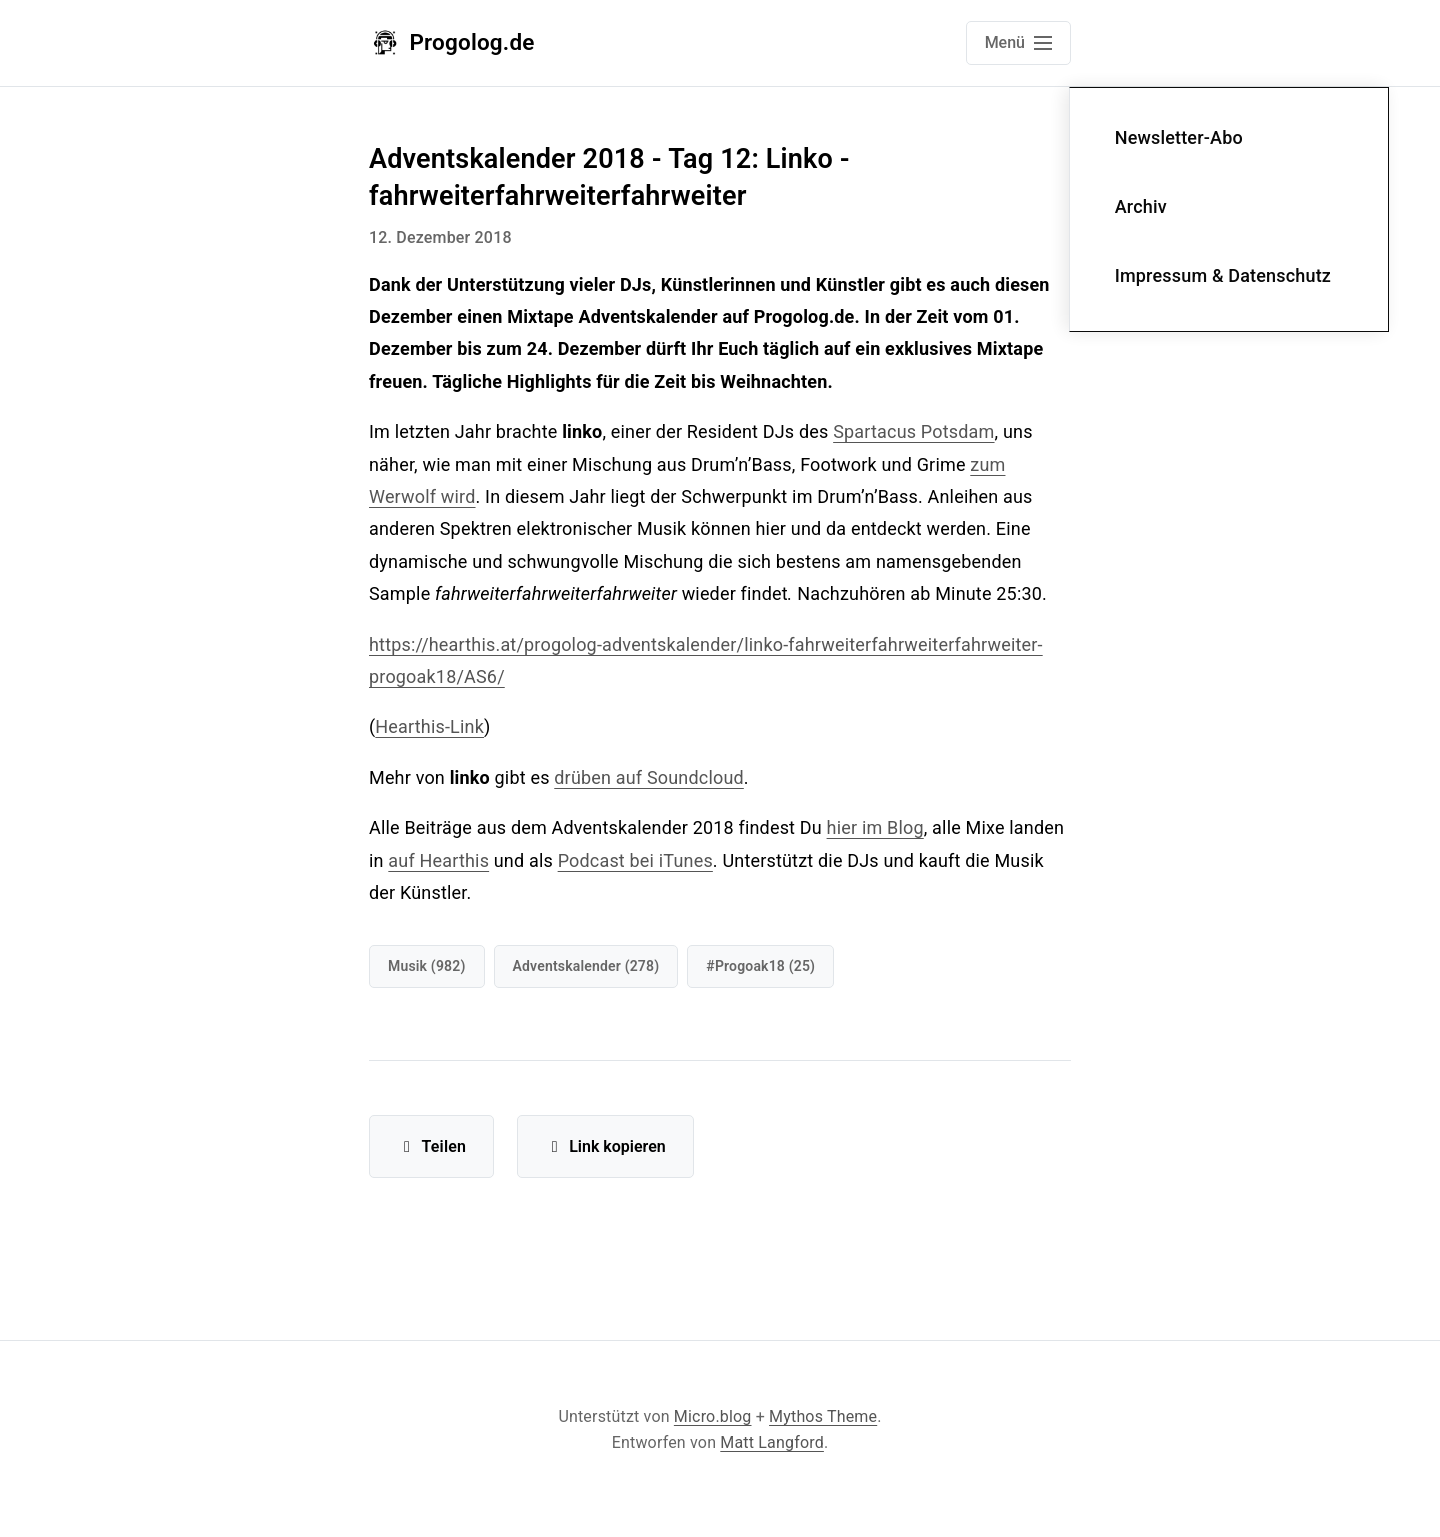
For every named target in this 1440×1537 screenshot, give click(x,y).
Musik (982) (427, 966)
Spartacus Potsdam (913, 431)
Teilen (431, 1146)
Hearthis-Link (429, 726)
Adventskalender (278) (586, 966)
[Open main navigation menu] (1018, 43)
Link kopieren (605, 1146)
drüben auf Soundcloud (649, 777)
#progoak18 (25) (760, 966)
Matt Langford (772, 1442)
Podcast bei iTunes (635, 860)
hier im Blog (875, 827)
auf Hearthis (438, 860)
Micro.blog (713, 1416)
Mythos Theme (823, 1416)
